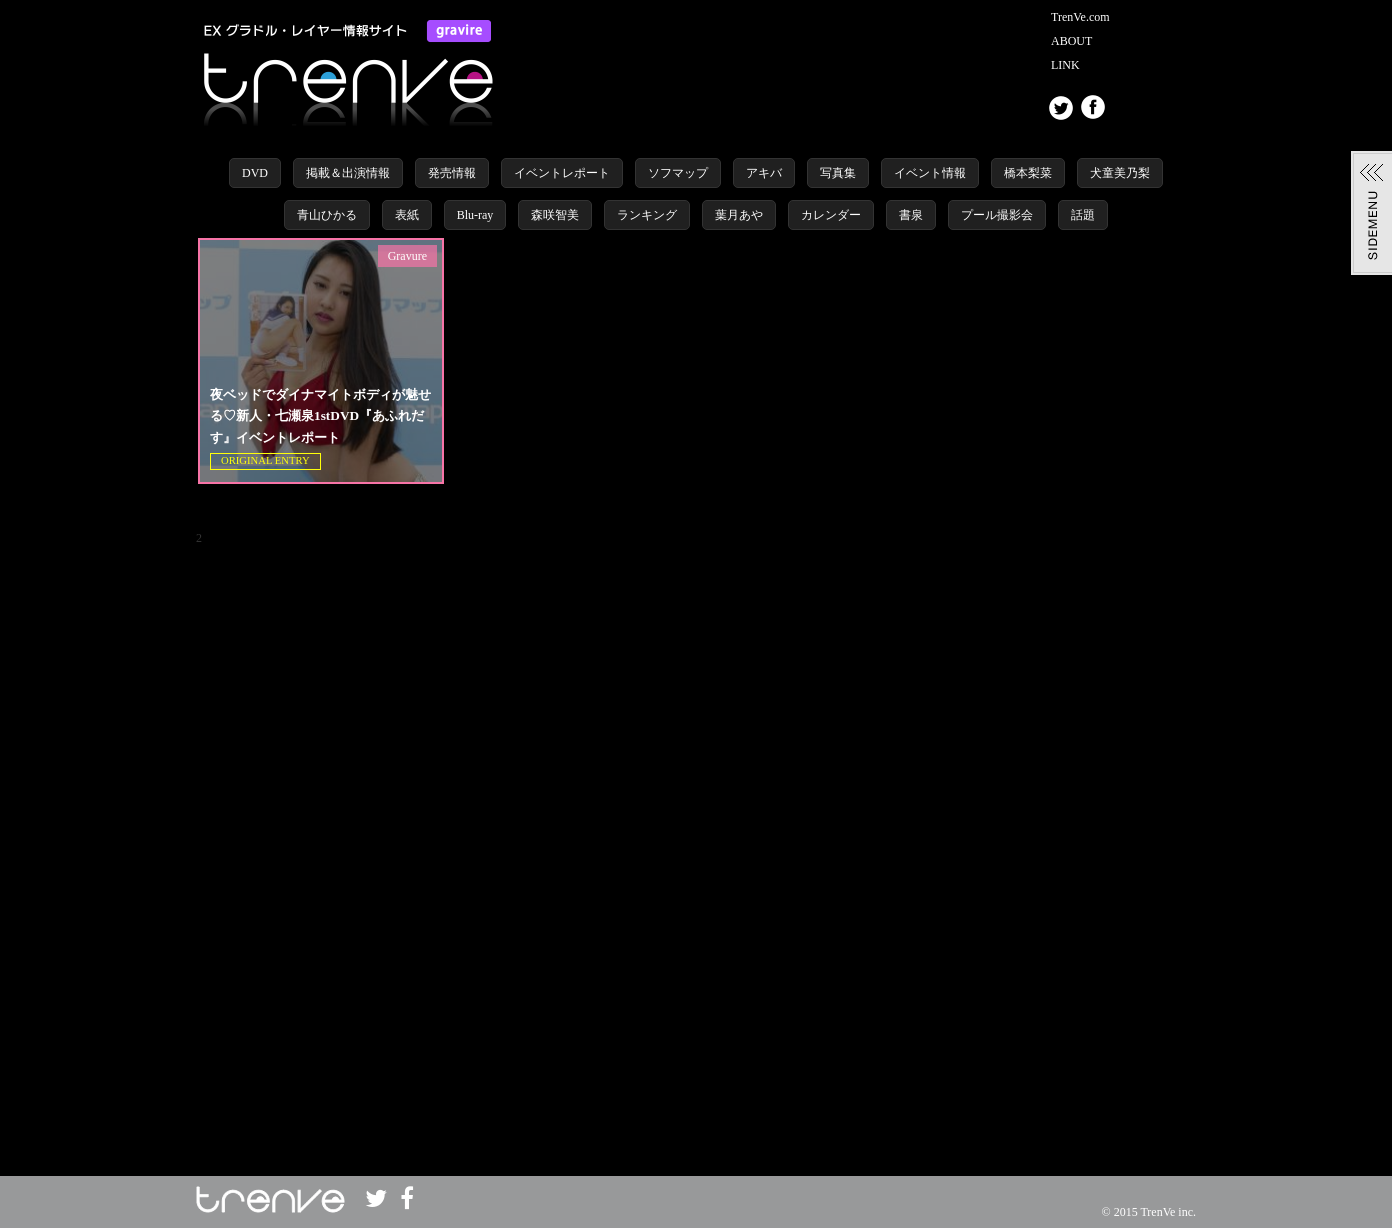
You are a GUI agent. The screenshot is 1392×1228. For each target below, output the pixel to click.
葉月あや (739, 215)
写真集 (838, 173)
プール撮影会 (997, 215)
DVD (255, 173)
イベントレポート (562, 173)
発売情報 (452, 173)
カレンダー (831, 215)
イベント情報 (930, 173)
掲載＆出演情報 (348, 173)
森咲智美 (555, 215)
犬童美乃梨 (1120, 173)
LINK (1065, 65)
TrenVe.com (1080, 17)
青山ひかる (327, 215)
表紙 (407, 215)
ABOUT (1071, 41)
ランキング (647, 215)
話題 (1083, 215)
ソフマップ (678, 173)
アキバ (764, 173)
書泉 (911, 215)
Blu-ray (475, 215)
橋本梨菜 (1028, 173)
